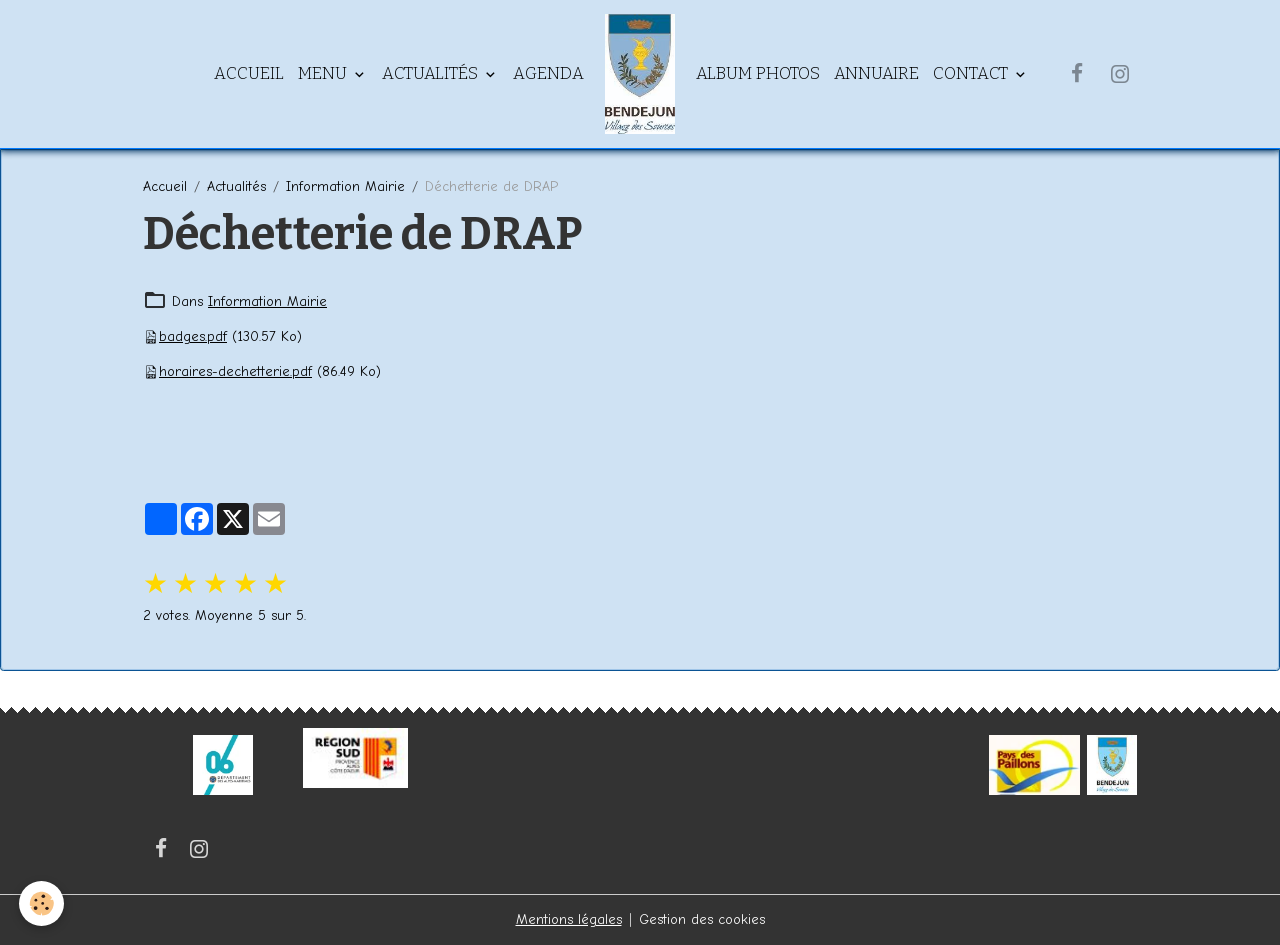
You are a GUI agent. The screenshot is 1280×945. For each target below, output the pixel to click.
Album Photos (758, 73)
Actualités (432, 73)
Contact (972, 73)
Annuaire (876, 73)
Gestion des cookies (702, 919)
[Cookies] (42, 903)
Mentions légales (569, 919)
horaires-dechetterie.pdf (235, 371)
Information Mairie (345, 186)
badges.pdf (193, 336)
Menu (324, 73)
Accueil (249, 73)
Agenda (548, 73)
